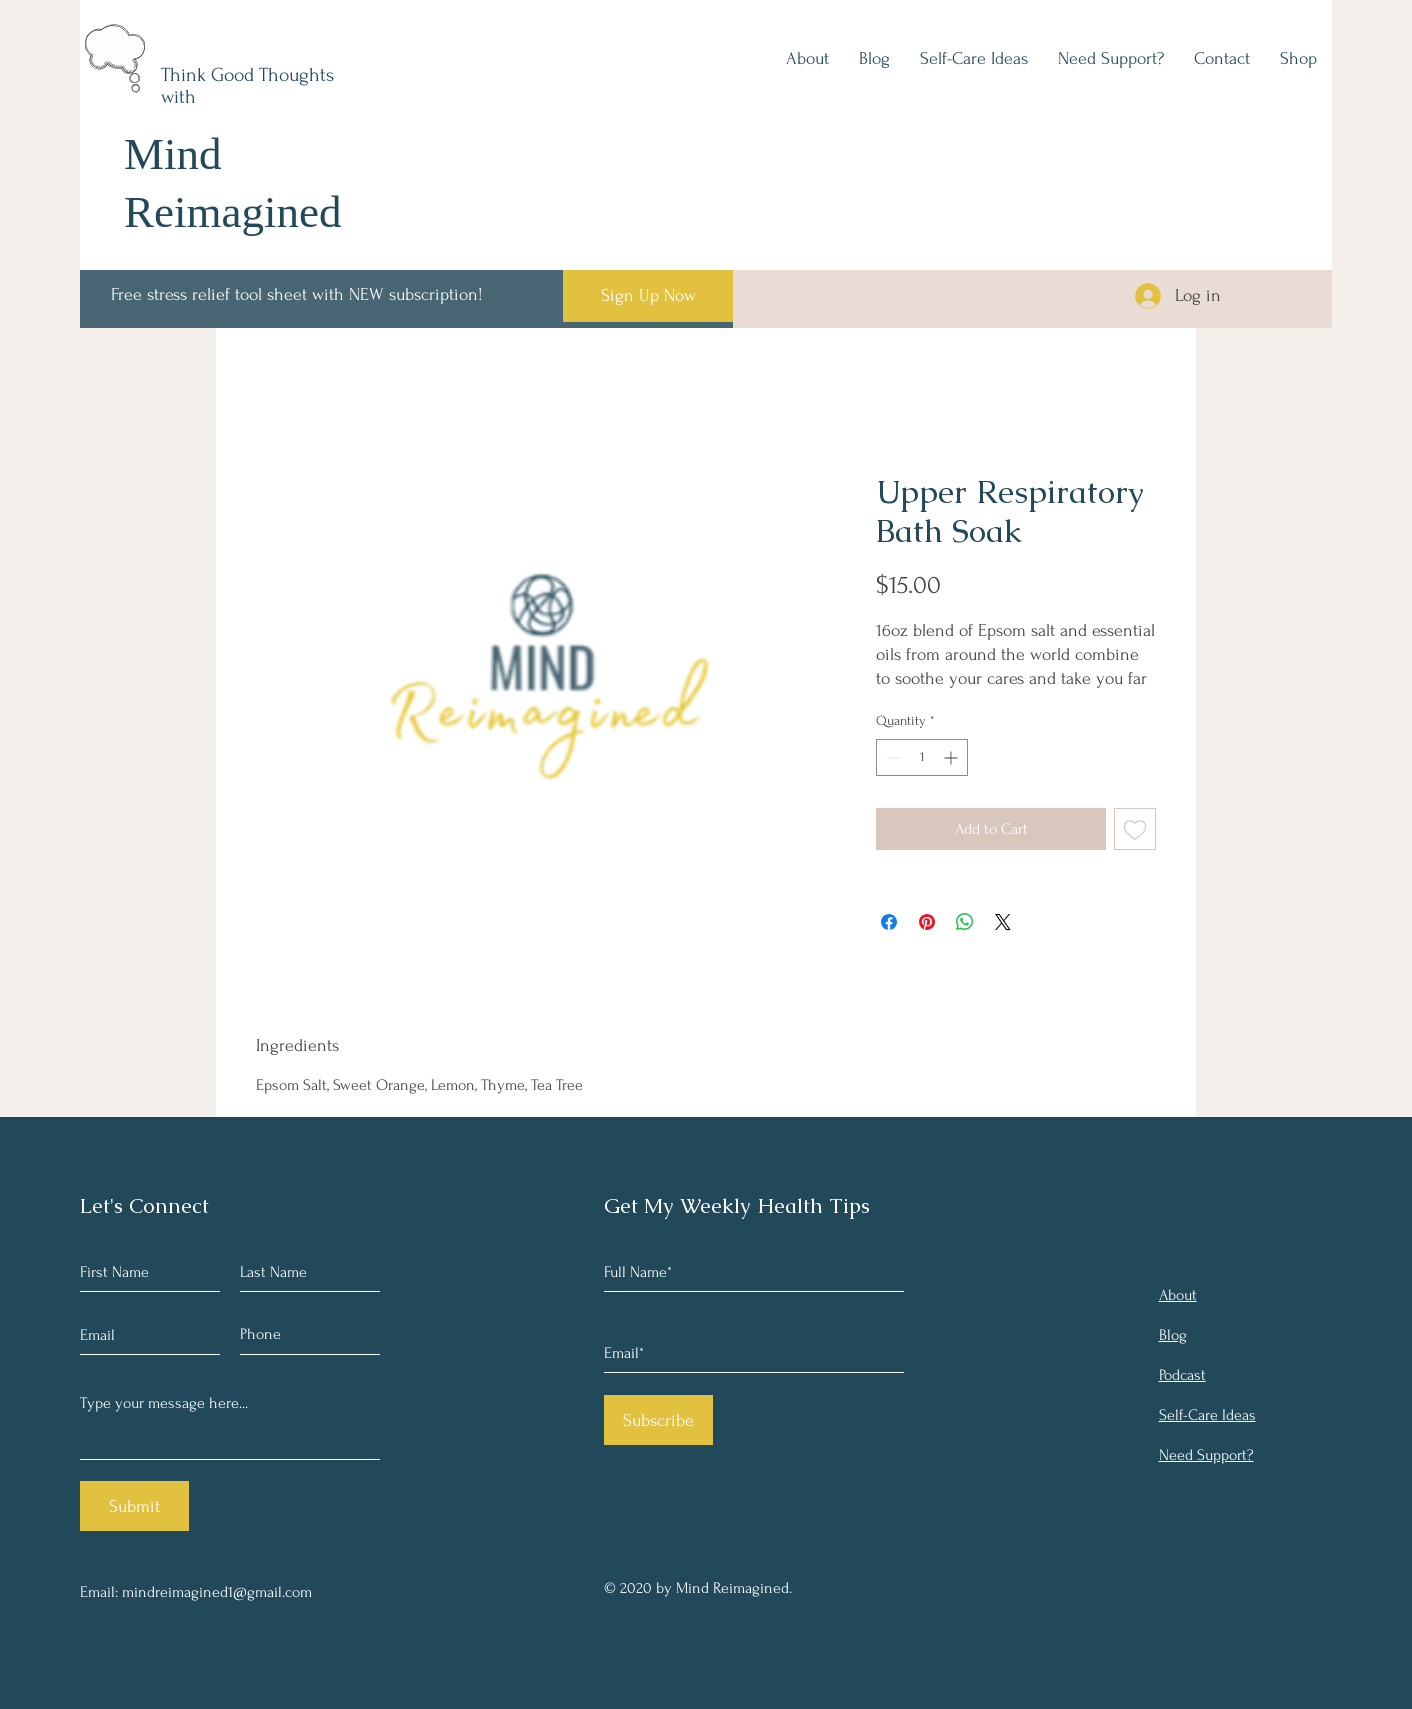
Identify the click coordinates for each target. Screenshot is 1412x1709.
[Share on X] (1003, 922)
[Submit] (134, 1506)
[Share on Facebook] (889, 922)
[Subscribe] (658, 1420)
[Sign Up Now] (648, 296)
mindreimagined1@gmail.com (217, 1592)
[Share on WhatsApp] (965, 922)
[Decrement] (891, 757)
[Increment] (952, 757)
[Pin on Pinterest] (927, 922)
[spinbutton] (922, 757)
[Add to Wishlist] (1135, 829)
